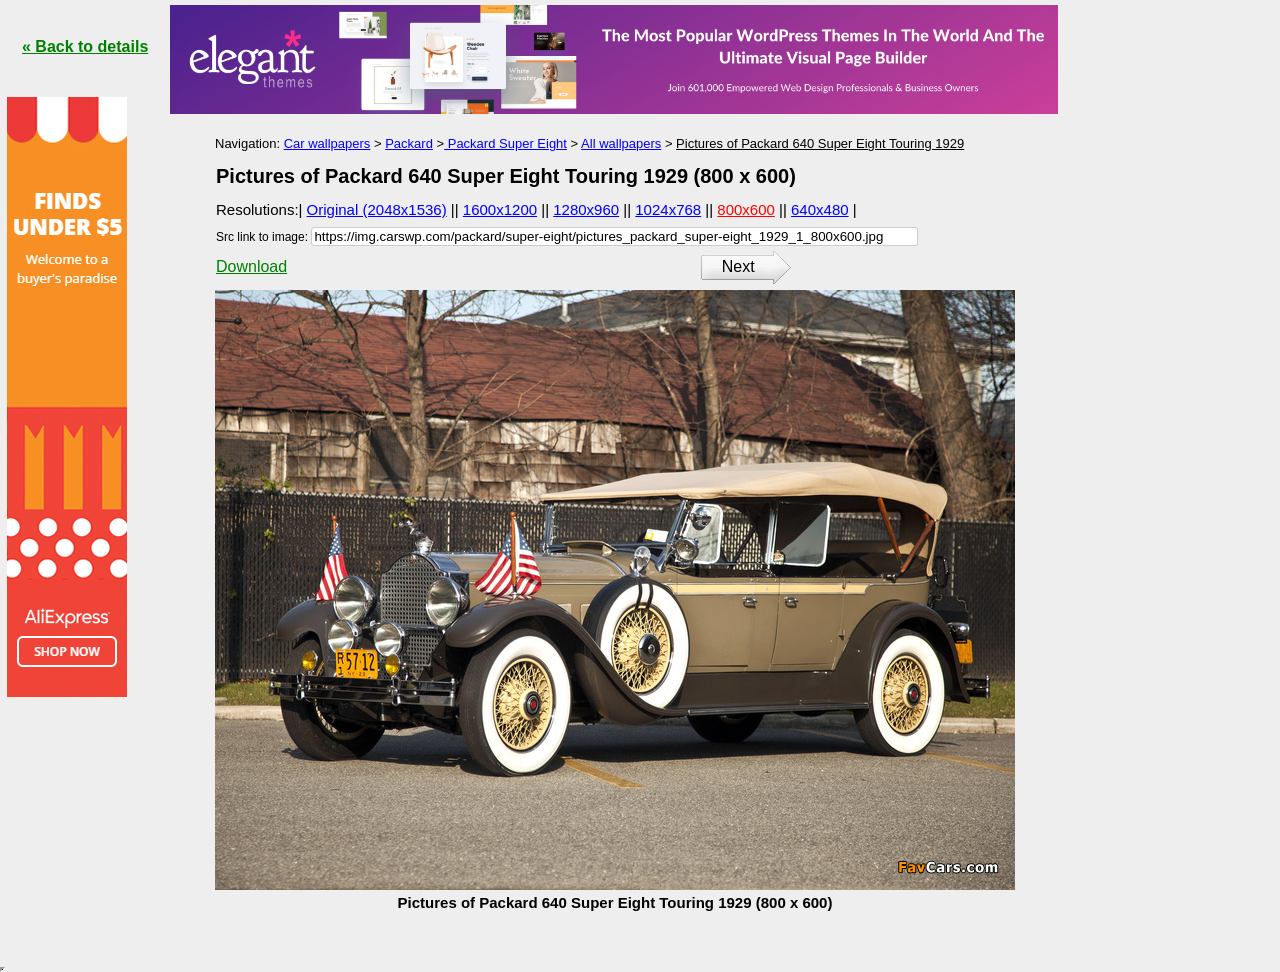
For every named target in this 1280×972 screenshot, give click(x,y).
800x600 (746, 209)
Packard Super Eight (505, 143)
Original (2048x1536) (377, 209)
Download (251, 266)
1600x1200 (500, 209)
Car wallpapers (327, 143)
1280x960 (586, 209)
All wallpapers (621, 143)
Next (738, 266)
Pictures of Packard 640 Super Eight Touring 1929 (820, 143)
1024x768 (668, 209)
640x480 (820, 209)
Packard (409, 143)
